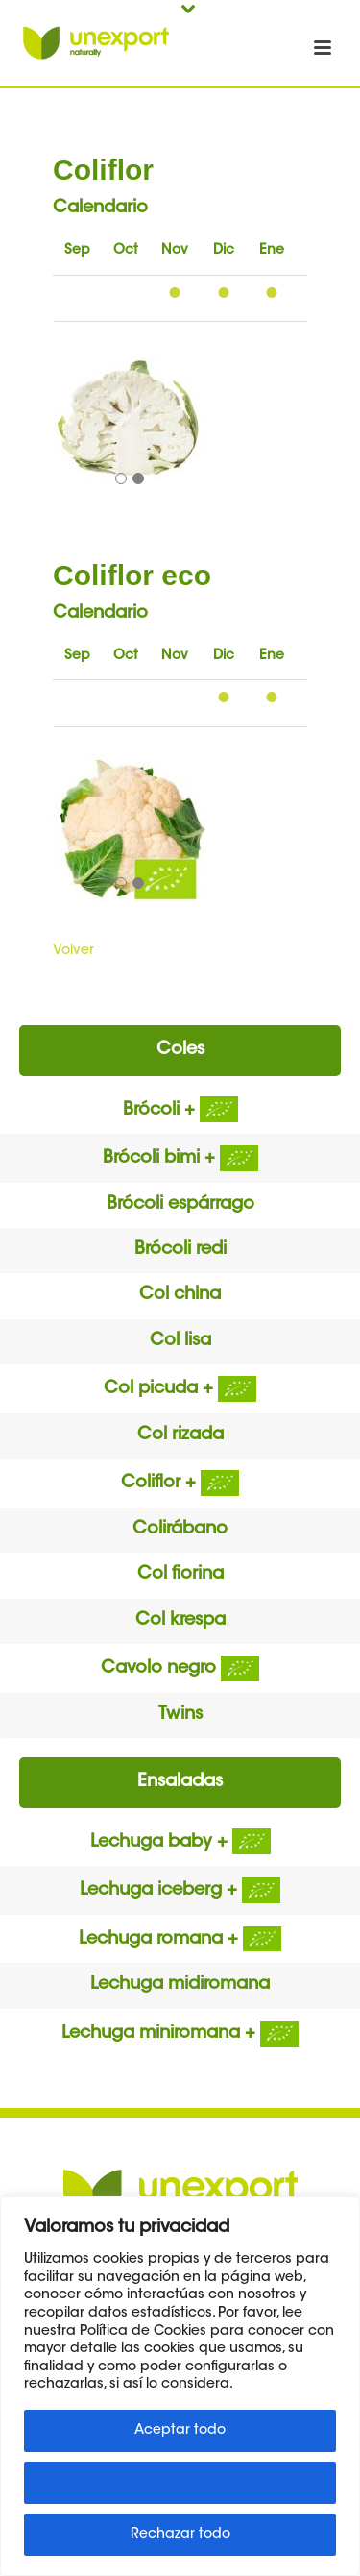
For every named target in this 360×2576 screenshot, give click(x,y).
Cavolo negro (180, 1669)
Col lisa (180, 1341)
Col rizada (180, 1435)
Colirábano (180, 1529)
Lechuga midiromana (180, 1985)
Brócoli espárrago (180, 1205)
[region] (180, 2386)
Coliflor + (180, 1483)
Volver (73, 951)
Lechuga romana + (180, 1940)
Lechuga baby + (180, 1843)
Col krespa (180, 1621)
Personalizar (180, 2483)
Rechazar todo (180, 2534)
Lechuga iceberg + (180, 1891)
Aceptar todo (180, 2431)
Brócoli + (180, 1110)
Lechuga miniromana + (180, 2034)
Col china (180, 1295)
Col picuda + (180, 1389)
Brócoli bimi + (180, 1158)
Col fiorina (180, 1574)
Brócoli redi (180, 1250)
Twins (180, 1715)
